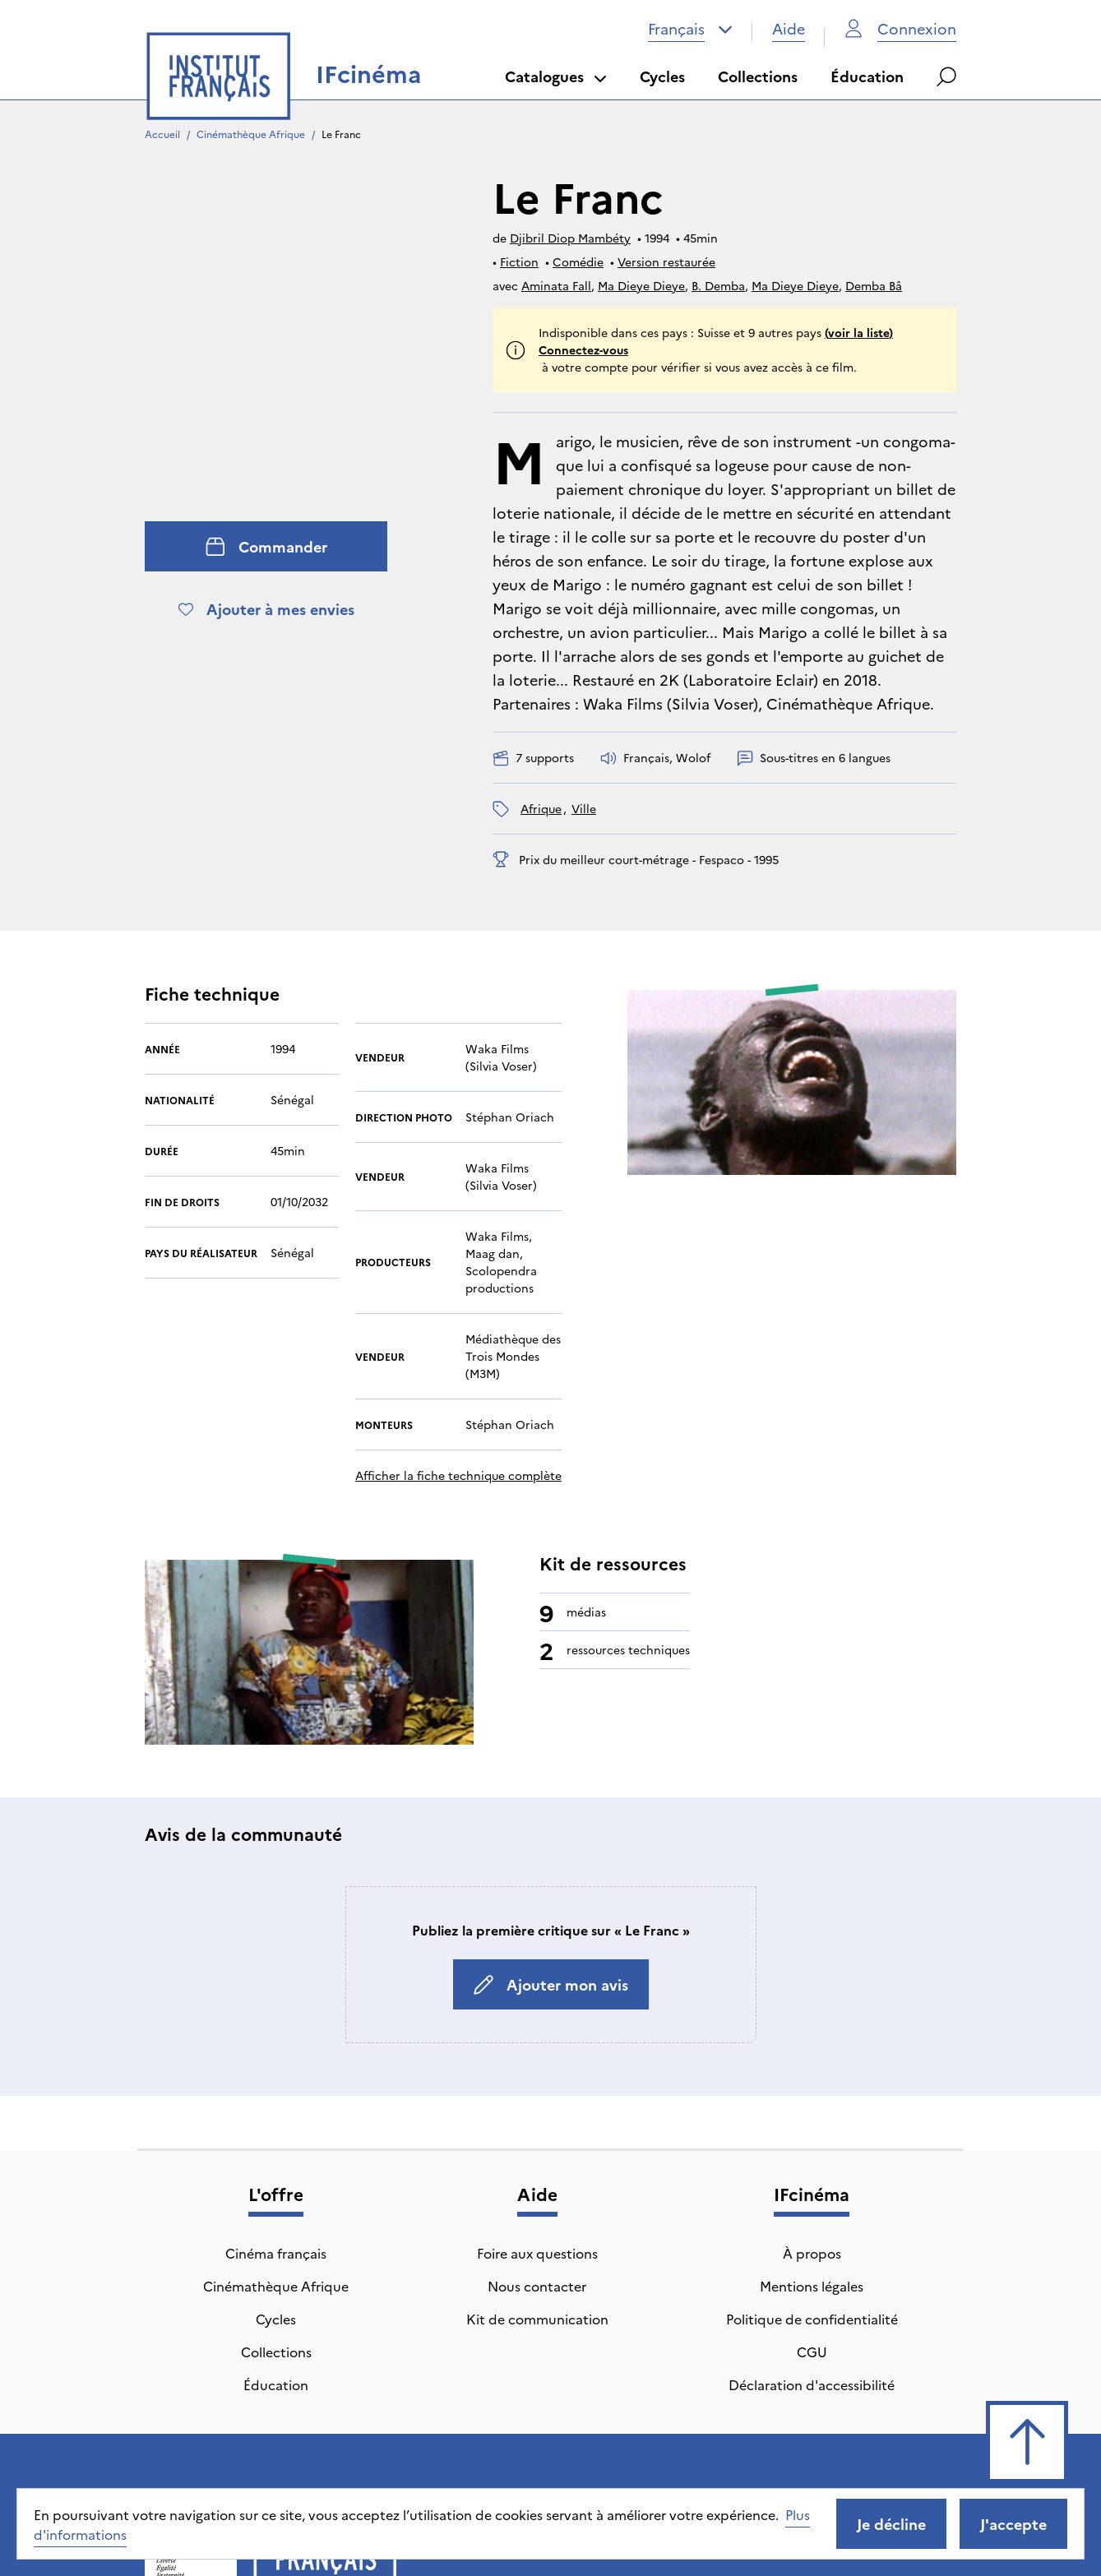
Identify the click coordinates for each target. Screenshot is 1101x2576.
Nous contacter (537, 2217)
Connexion (900, 28)
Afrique (541, 808)
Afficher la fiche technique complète (458, 1407)
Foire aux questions (537, 2185)
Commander (266, 546)
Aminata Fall (556, 285)
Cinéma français (275, 2185)
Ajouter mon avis (551, 1916)
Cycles (662, 76)
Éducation (867, 76)
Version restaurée (666, 261)
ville (583, 808)
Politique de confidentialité (812, 2250)
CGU (812, 2283)
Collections (758, 76)
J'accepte (1013, 2524)
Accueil (162, 134)
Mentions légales (811, 2217)
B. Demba (718, 285)
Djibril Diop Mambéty (570, 237)
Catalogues (556, 76)
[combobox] (690, 28)
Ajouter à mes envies (266, 609)
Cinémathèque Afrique (251, 134)
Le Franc (341, 134)
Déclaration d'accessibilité (812, 2316)
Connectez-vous (583, 349)
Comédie (578, 261)
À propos (812, 2185)
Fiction (519, 261)
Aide (788, 28)
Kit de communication (537, 2250)
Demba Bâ (873, 285)
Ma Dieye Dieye (641, 285)
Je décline (891, 2524)
